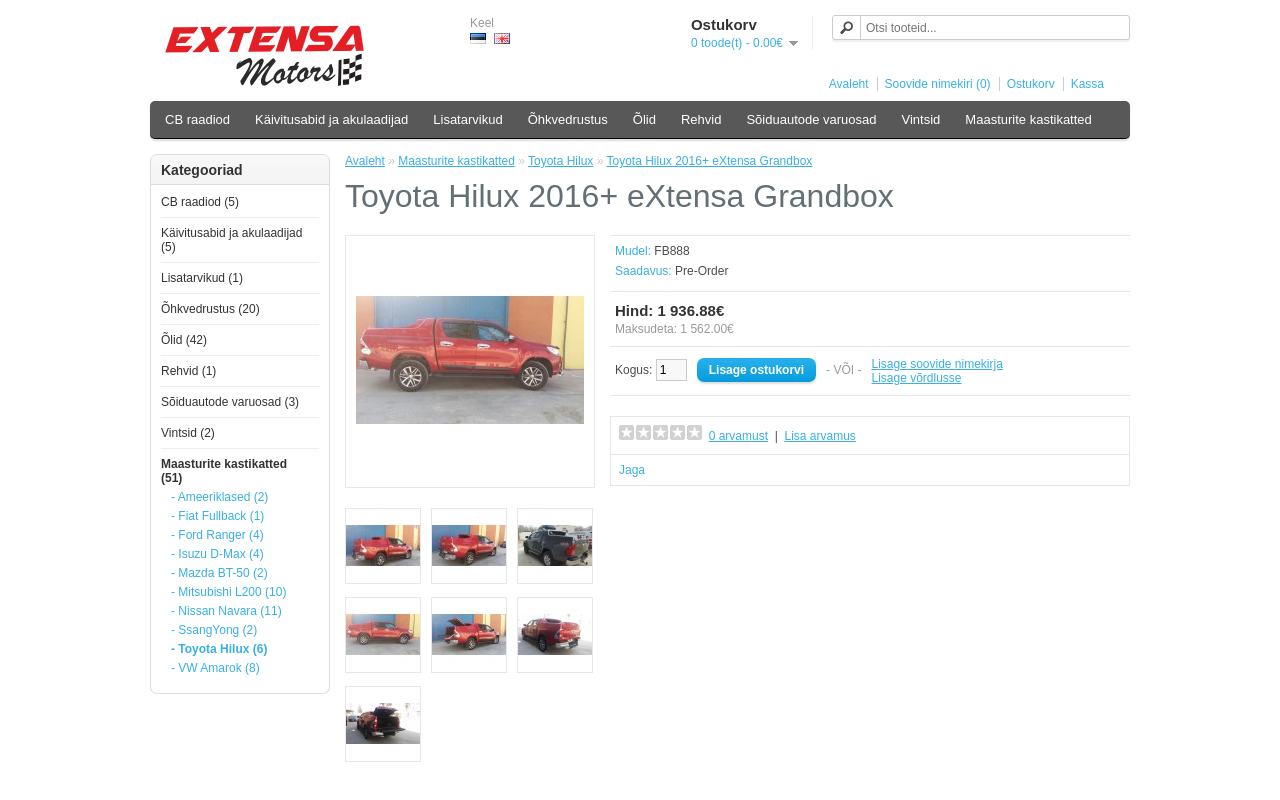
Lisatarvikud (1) (202, 278)
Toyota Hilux (560, 161)
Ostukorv (1031, 84)
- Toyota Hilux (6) (219, 649)
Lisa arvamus (819, 436)
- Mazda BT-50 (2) (219, 573)
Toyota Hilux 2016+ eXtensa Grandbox (710, 161)
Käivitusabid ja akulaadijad (331, 119)
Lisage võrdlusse (916, 378)
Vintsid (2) (188, 433)
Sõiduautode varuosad (811, 119)
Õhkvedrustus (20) (210, 309)
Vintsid (921, 119)
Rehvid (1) (188, 371)
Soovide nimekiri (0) (938, 84)
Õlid (644, 119)
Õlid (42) (184, 340)
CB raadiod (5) (200, 202)
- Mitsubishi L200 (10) (228, 592)
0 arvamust (738, 436)
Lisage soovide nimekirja (936, 364)
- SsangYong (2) (214, 630)
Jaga (632, 470)
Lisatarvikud (467, 119)
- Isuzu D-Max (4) (217, 554)
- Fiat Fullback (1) (217, 516)
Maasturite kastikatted (1028, 119)
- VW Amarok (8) (215, 668)
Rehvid (701, 119)
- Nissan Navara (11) (226, 611)
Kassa (1087, 84)
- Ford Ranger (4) (217, 535)
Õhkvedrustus (568, 119)
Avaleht (849, 84)
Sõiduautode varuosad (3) (230, 402)
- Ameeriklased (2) (219, 497)
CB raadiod (197, 119)
